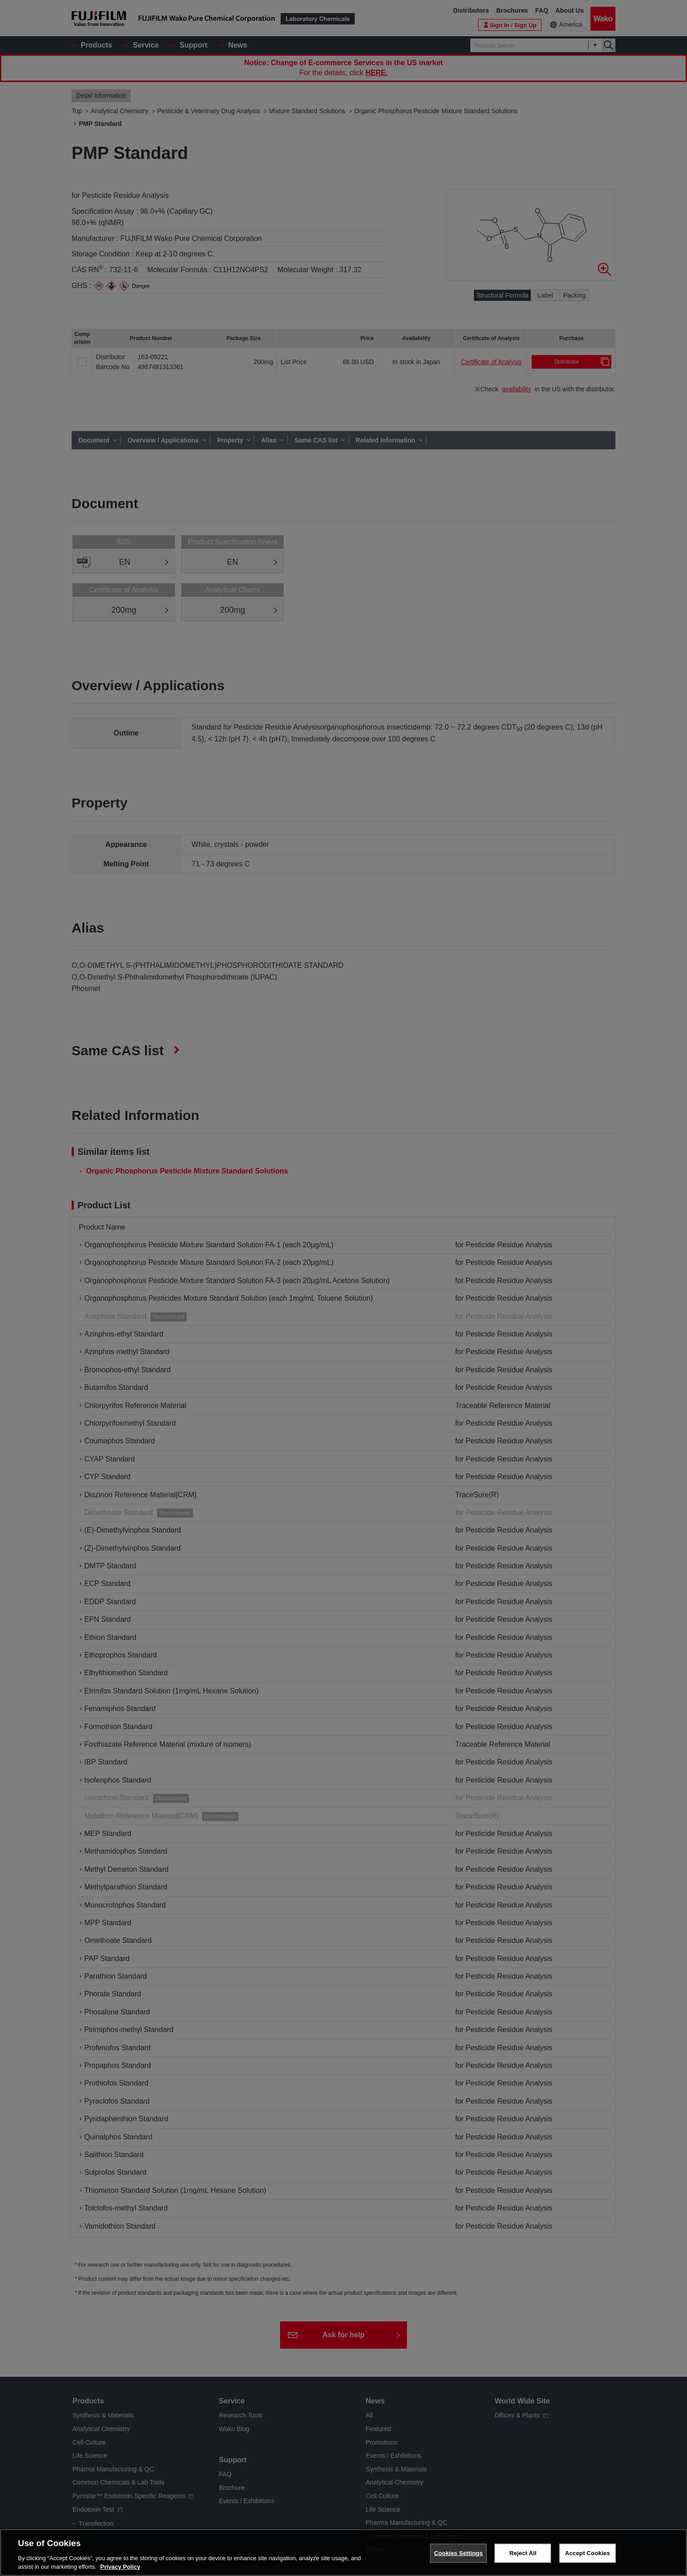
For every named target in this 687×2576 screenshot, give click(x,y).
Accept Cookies (587, 2553)
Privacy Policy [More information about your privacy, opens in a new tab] (120, 2566)
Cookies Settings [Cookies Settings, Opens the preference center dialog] (458, 2553)
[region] (343, 2552)
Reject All (523, 2553)
